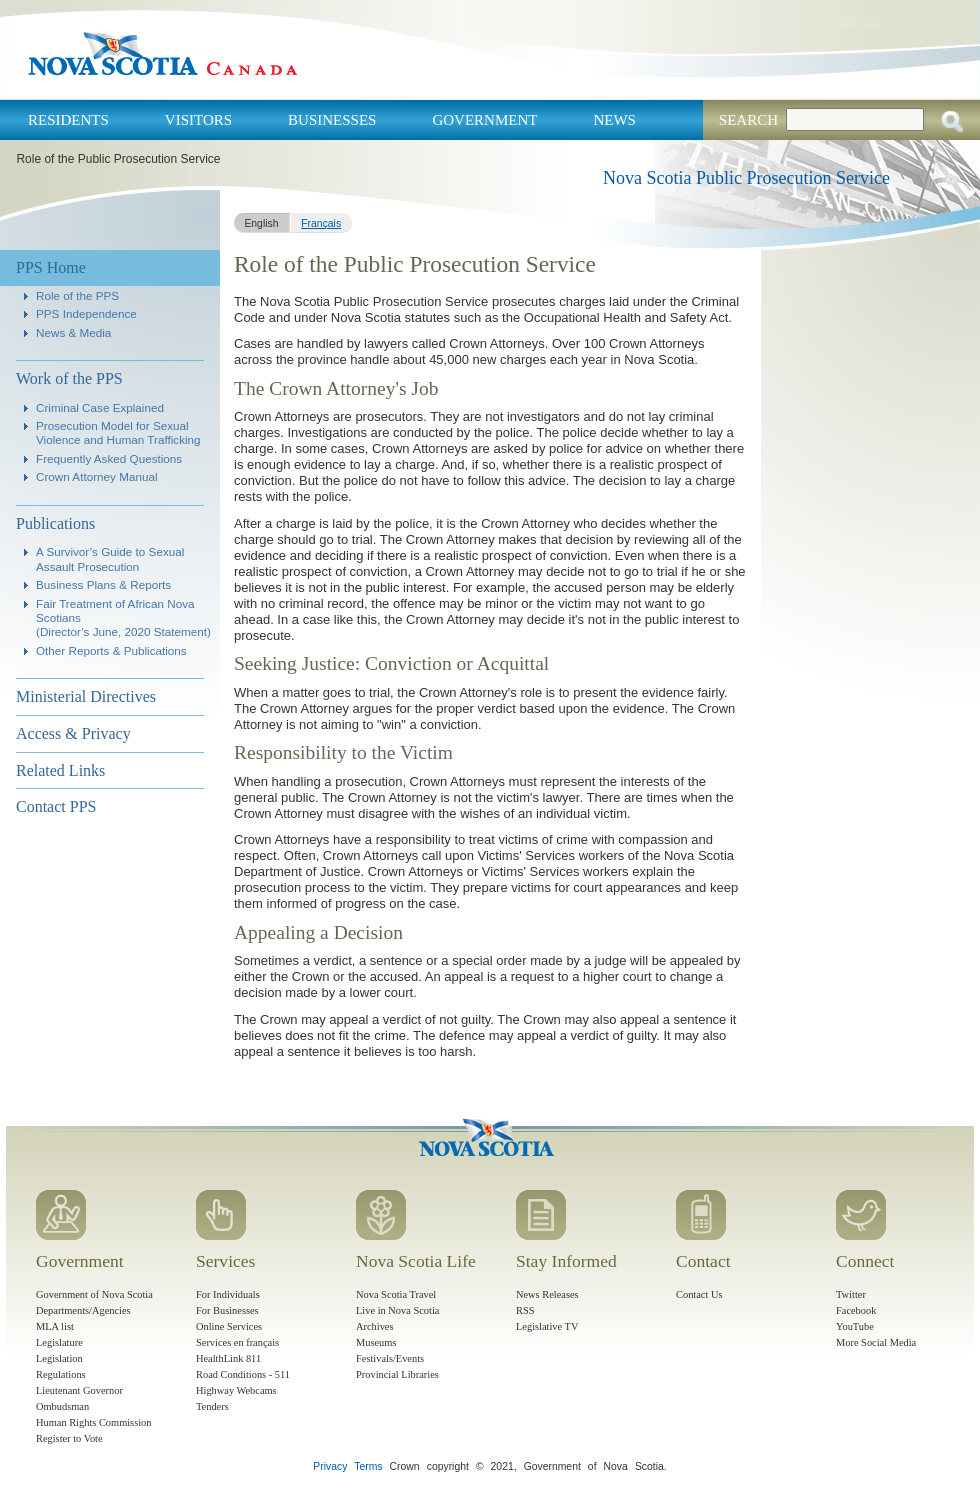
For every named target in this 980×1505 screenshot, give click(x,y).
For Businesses (227, 1310)
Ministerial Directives (86, 696)
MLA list (55, 1326)
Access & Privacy (73, 733)
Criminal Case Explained (100, 407)
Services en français (237, 1342)
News (614, 120)
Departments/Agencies (83, 1310)
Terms (368, 1466)
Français (321, 223)
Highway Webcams (236, 1390)
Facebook (856, 1310)
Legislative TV (547, 1326)
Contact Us (699, 1294)
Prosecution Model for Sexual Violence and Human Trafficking (118, 432)
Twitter (851, 1294)
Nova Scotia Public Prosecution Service (746, 178)
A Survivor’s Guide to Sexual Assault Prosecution (110, 558)
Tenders (212, 1406)
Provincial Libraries (397, 1374)
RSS (525, 1310)
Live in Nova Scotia (397, 1310)
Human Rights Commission (93, 1422)
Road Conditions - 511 (243, 1374)
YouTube (855, 1326)
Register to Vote (69, 1438)
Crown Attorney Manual (96, 476)
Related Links (60, 770)
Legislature (59, 1342)
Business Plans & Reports (103, 584)
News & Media (73, 332)
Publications (55, 523)
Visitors (198, 120)
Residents (68, 120)
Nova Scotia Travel (396, 1294)
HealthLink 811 (228, 1358)
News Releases (547, 1294)
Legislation (59, 1358)
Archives (375, 1326)
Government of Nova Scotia (94, 1294)
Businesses (332, 120)
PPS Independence (86, 313)
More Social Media (876, 1342)
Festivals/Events (390, 1358)
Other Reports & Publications (111, 650)
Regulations (61, 1374)
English (261, 223)
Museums (376, 1342)
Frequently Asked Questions (109, 458)
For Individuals (228, 1294)
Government (484, 120)
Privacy (330, 1466)
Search (748, 120)
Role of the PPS (77, 295)
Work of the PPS (69, 378)
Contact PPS (56, 806)
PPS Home (51, 267)
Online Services (229, 1326)
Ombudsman (62, 1406)
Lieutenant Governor (79, 1390)
